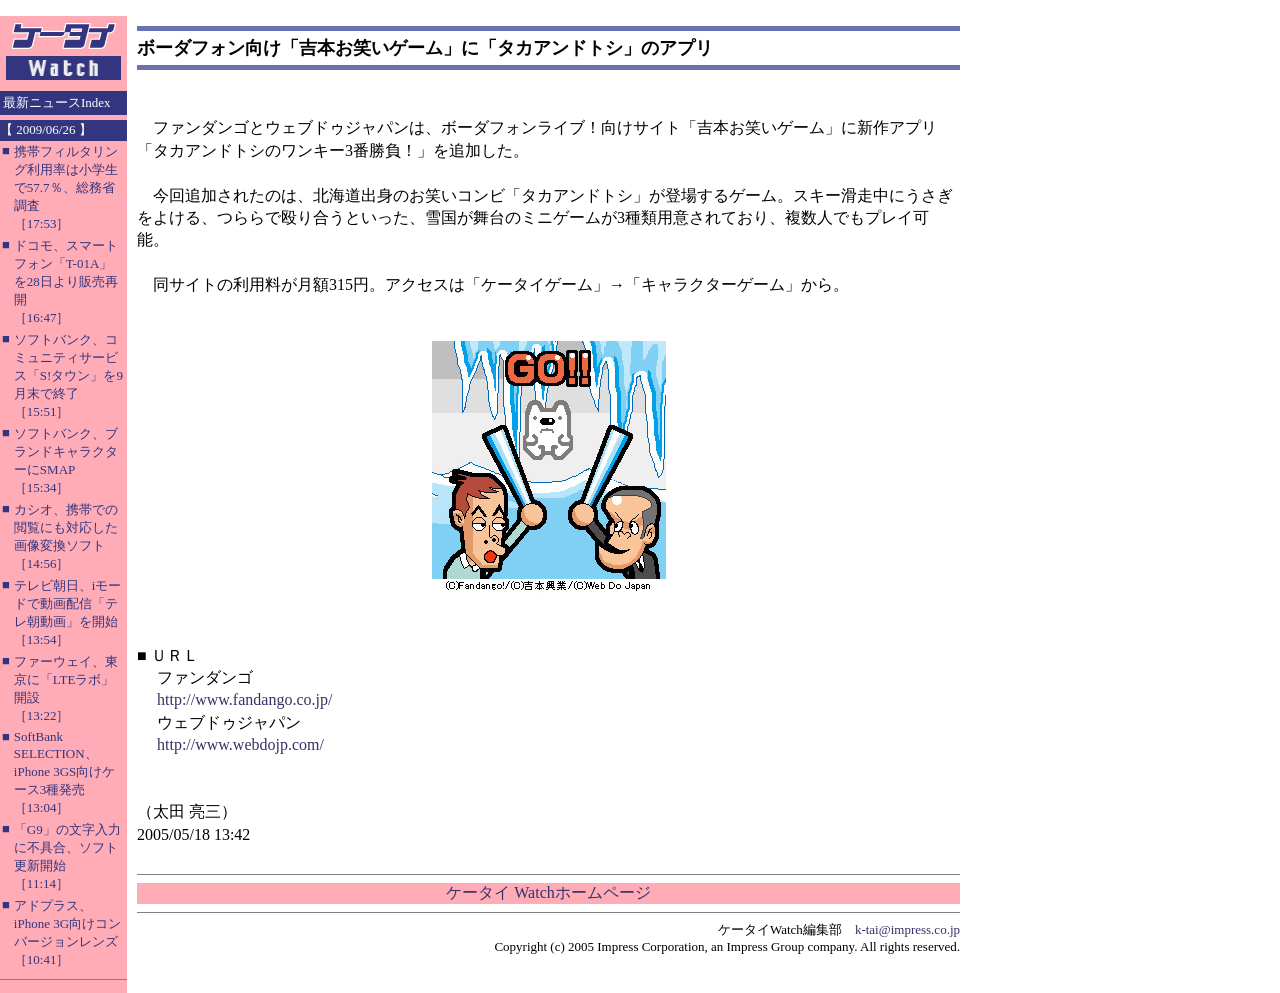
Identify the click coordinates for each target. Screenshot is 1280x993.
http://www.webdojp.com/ (240, 744)
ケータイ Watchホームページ (548, 892)
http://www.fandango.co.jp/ (244, 699)
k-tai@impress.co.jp (907, 929)
